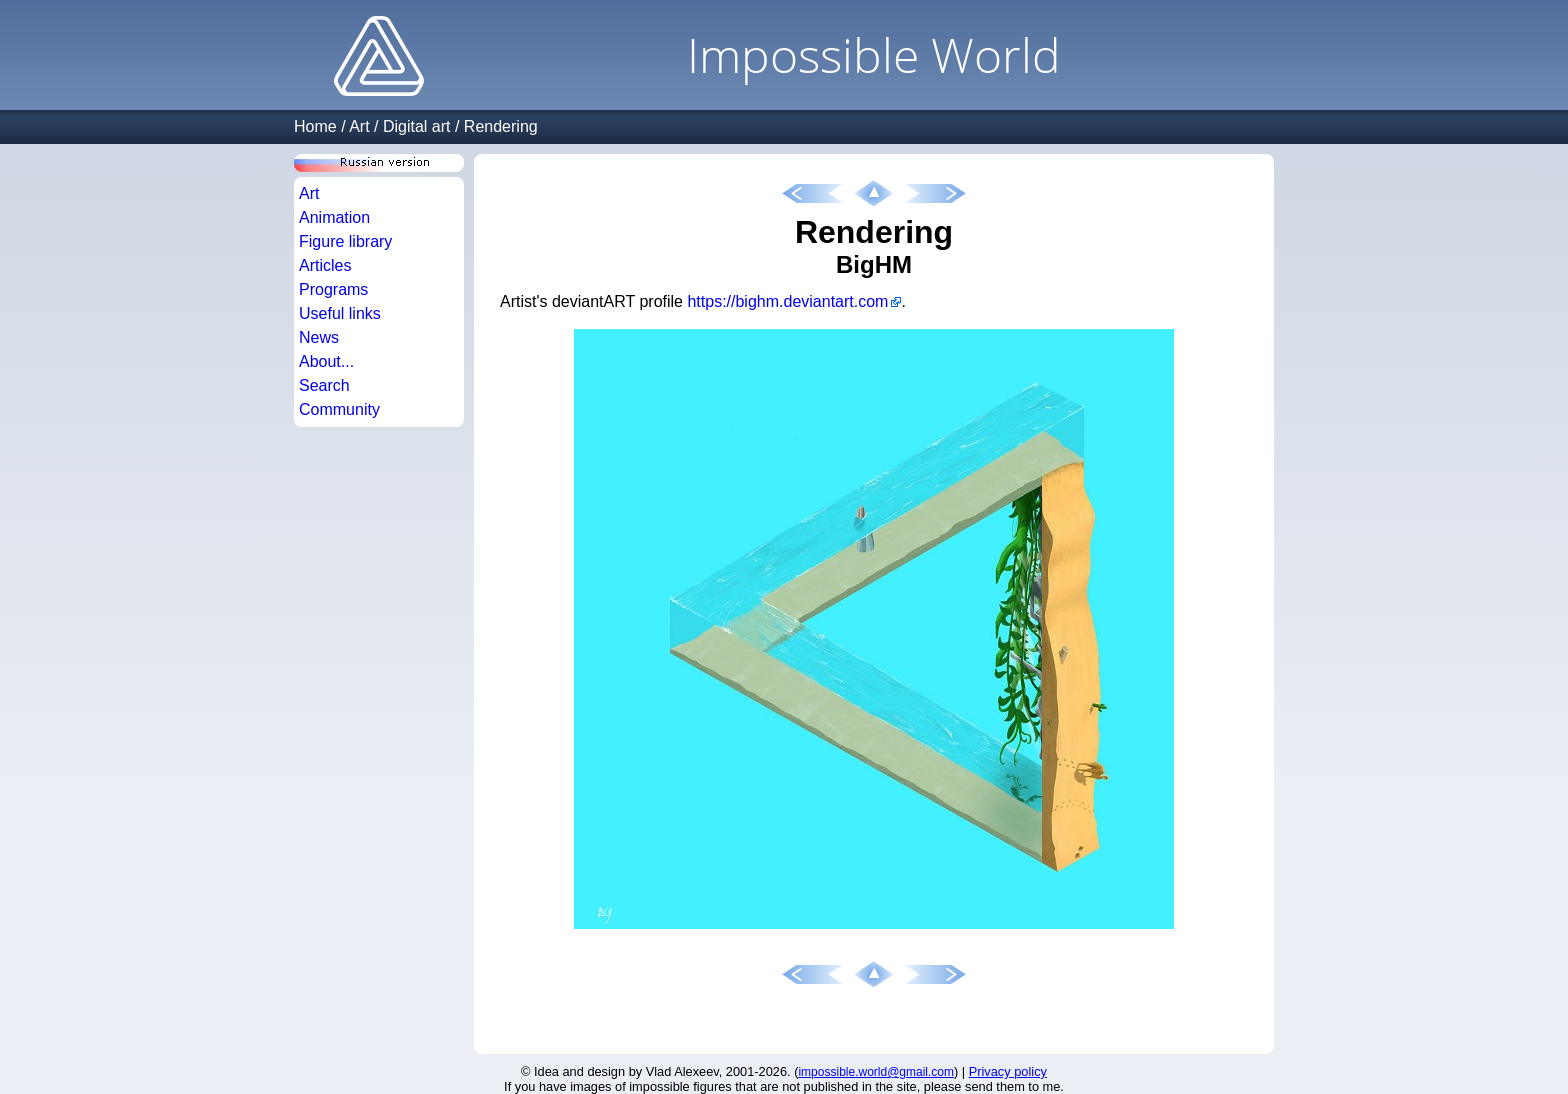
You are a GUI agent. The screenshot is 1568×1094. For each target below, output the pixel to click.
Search (324, 385)
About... (326, 361)
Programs (333, 289)
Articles (325, 265)
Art (359, 126)
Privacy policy (1008, 1071)
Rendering (501, 126)
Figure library (345, 241)
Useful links (340, 313)
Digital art (417, 126)
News (319, 337)
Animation (334, 217)
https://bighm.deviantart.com (787, 301)
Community (339, 409)
